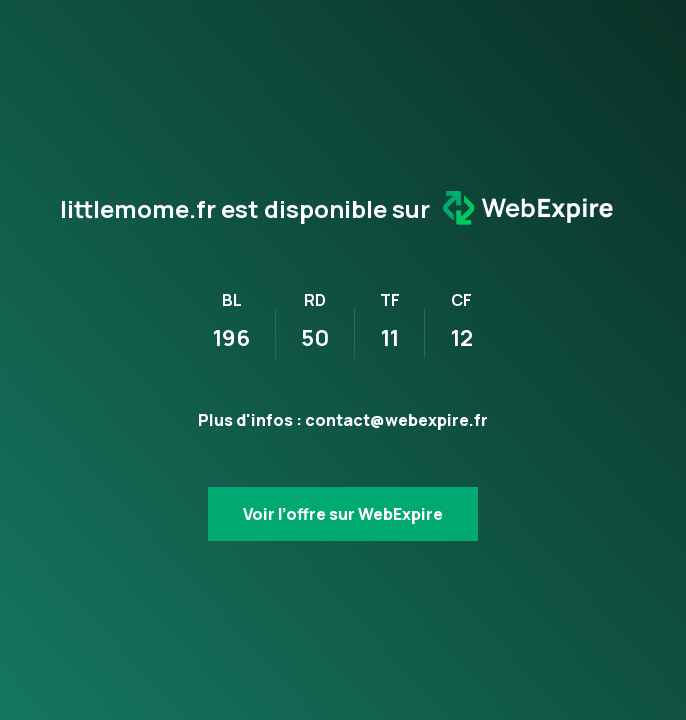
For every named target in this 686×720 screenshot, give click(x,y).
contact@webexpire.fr (396, 420)
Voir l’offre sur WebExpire (343, 514)
